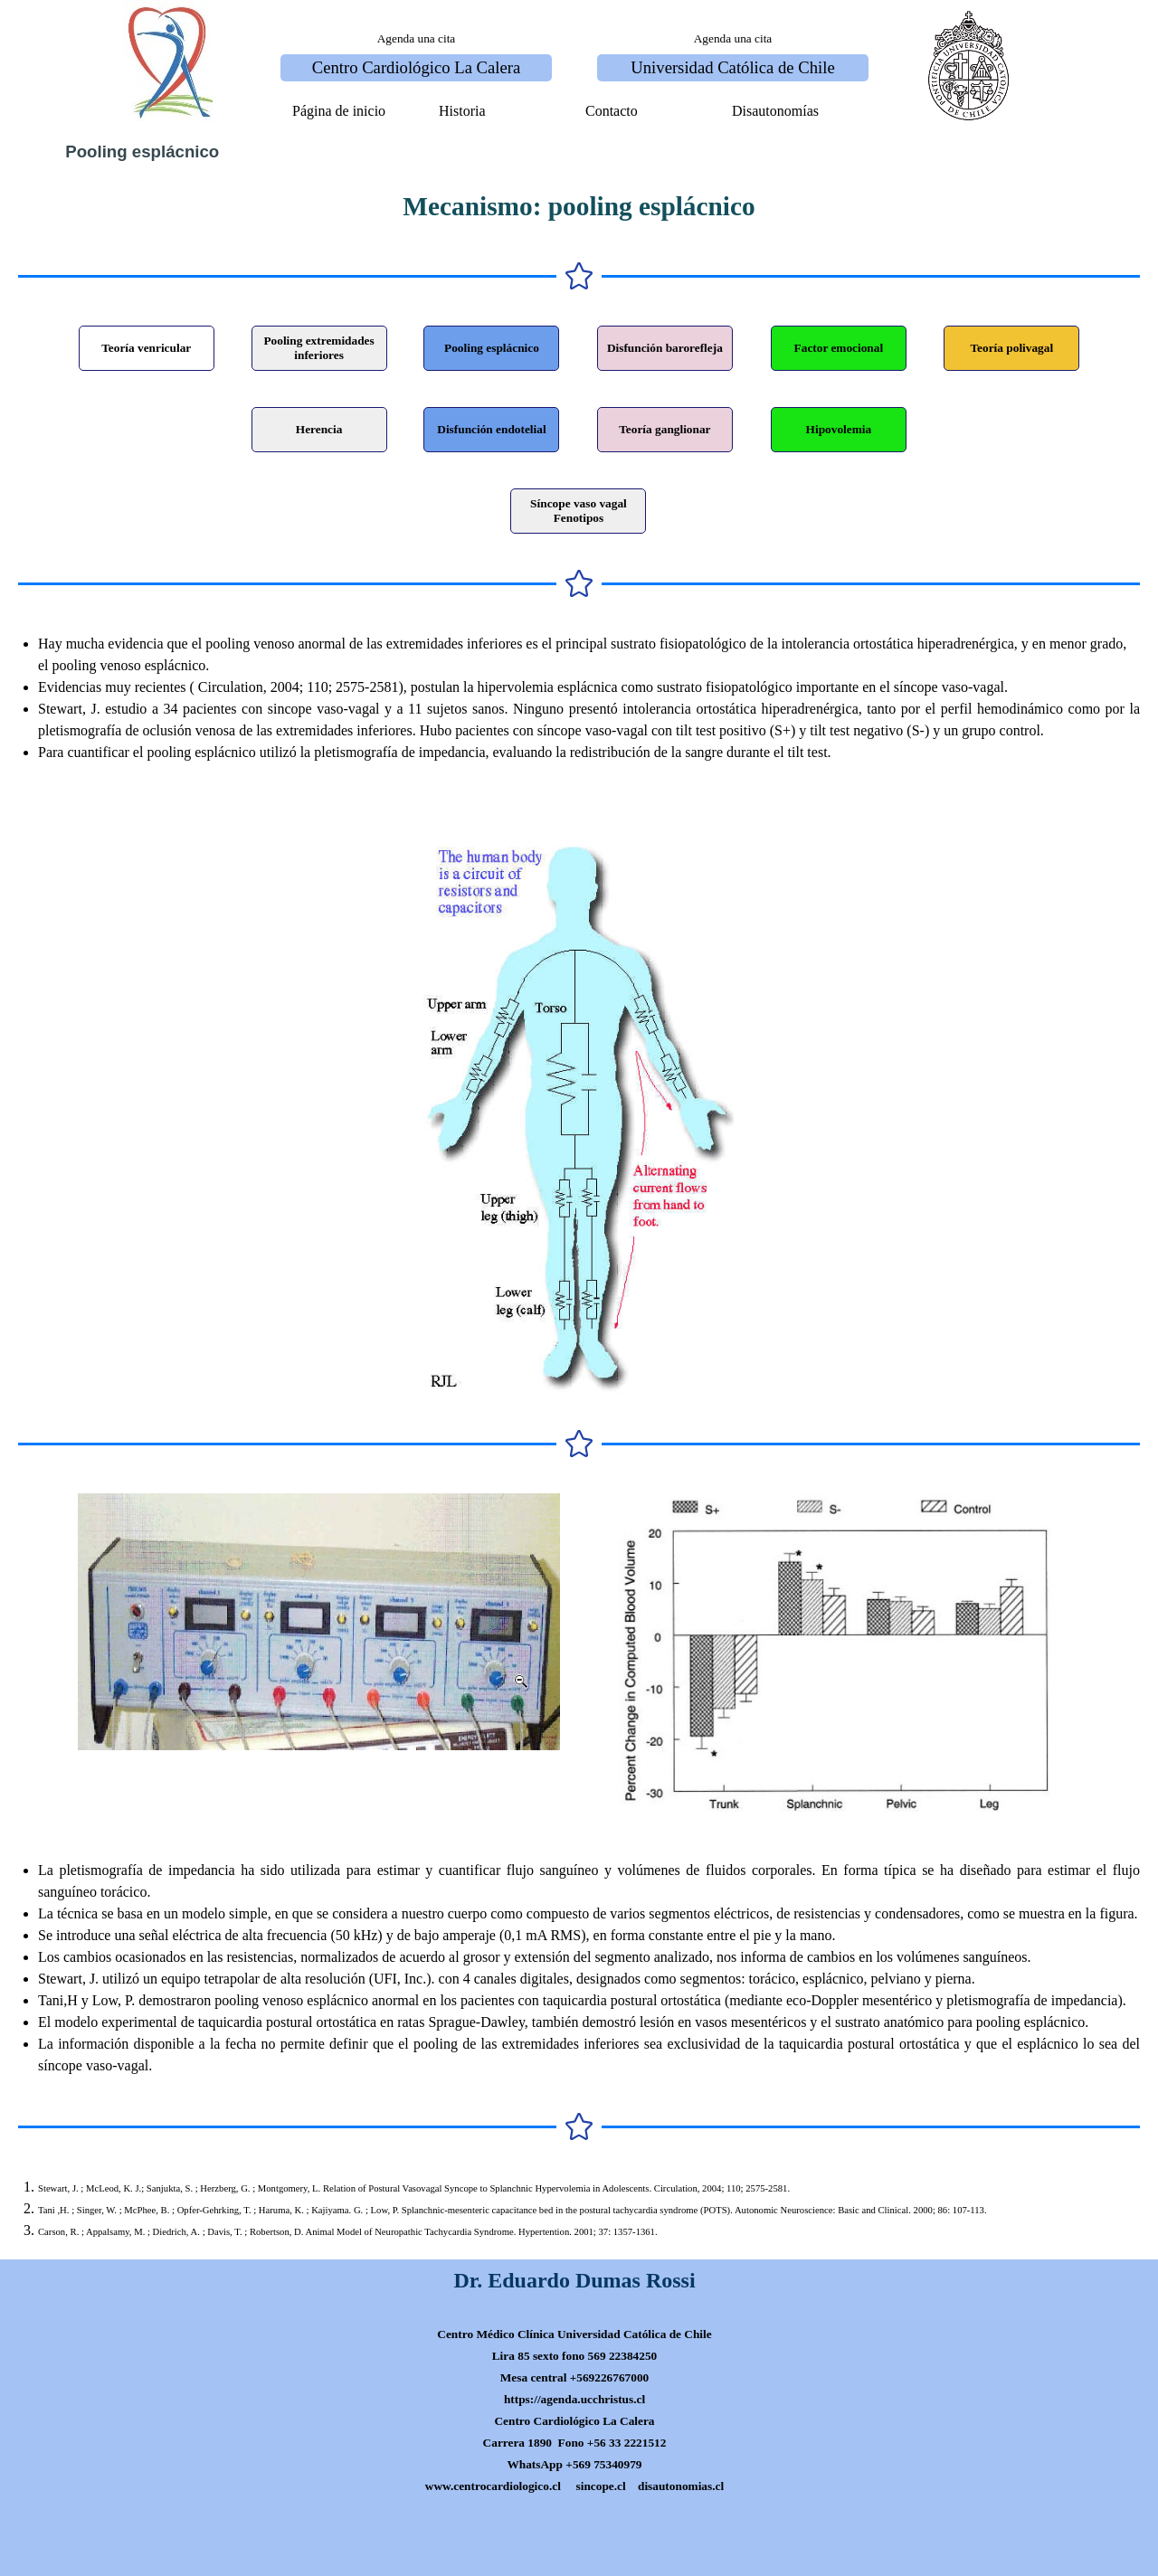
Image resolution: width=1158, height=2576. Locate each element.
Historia (462, 110)
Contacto (611, 110)
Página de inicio (338, 110)
